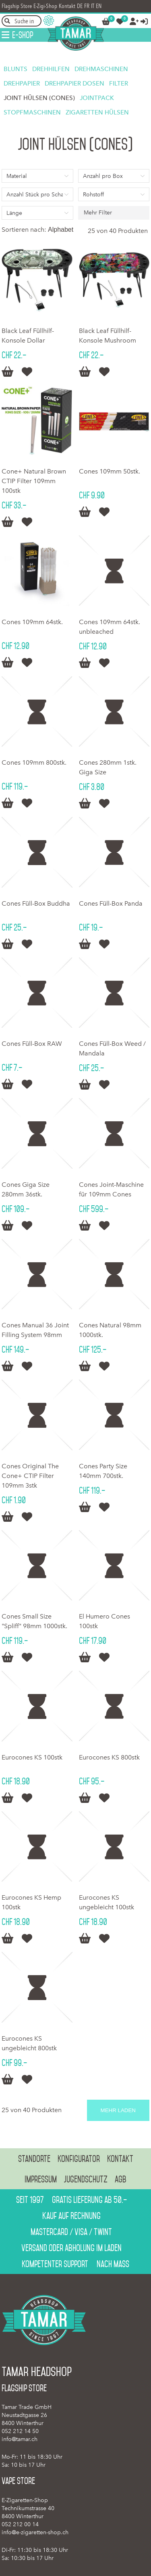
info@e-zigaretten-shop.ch (35, 2532)
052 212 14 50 (20, 2431)
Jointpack (97, 98)
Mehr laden (118, 2110)
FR (86, 6)
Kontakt (67, 6)
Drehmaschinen (101, 69)
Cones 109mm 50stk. (109, 471)
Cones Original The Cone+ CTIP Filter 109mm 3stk (30, 1475)
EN (98, 6)
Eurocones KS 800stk (109, 1757)
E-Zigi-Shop (45, 6)
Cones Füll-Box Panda (111, 903)
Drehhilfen (51, 69)
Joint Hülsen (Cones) (39, 98)
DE (80, 6)
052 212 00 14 (20, 2524)
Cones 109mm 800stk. (34, 762)
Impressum (41, 2179)
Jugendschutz (86, 2179)
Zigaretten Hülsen (97, 112)
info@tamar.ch (19, 2439)
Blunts (15, 69)
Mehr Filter (98, 212)
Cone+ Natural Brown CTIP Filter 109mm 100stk (34, 480)
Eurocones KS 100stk (32, 1757)
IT (92, 6)
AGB (120, 2179)
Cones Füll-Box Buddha (36, 903)
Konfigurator (79, 2159)
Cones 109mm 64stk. (32, 622)
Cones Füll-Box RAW (32, 1043)
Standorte (34, 2159)
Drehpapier (22, 83)
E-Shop (22, 35)
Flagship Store (17, 6)
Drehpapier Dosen (74, 83)
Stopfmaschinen (32, 112)
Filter (118, 83)
